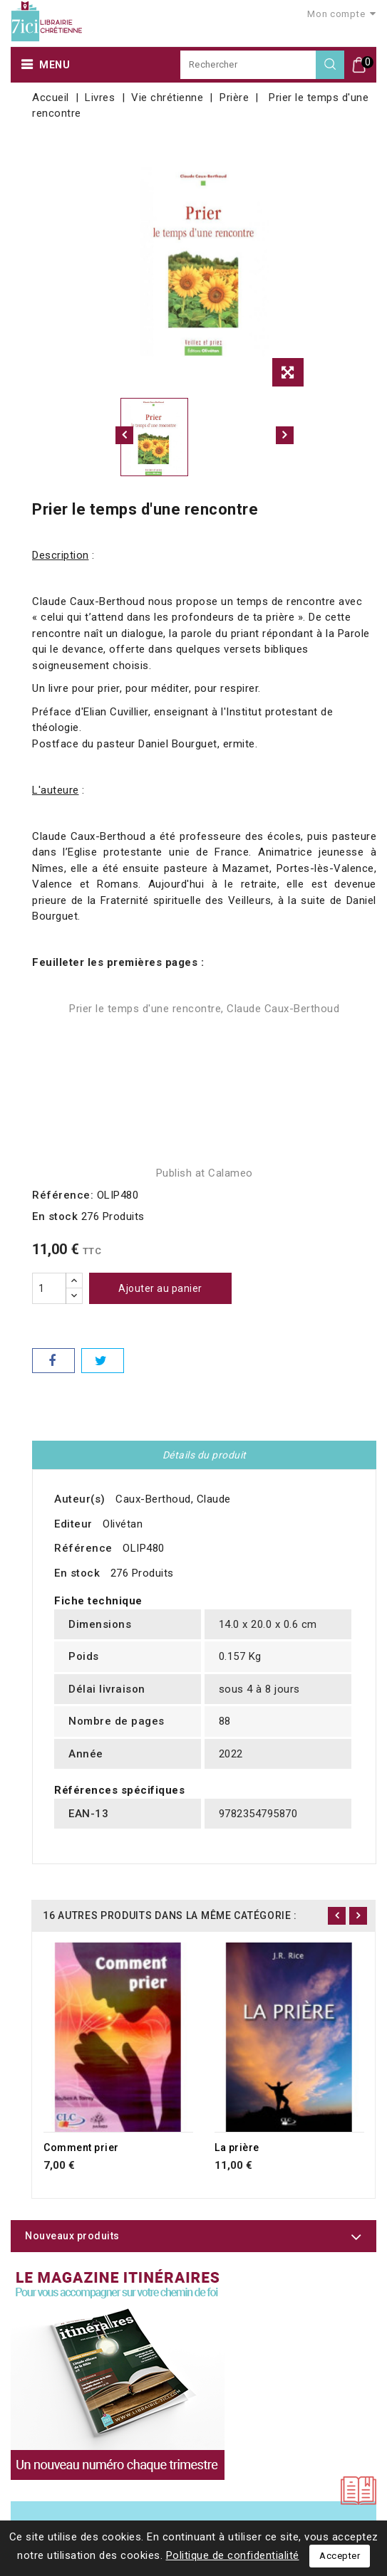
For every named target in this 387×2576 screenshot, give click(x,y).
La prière (237, 2147)
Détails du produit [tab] (204, 1455)
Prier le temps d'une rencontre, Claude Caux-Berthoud (204, 1008)
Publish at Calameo (204, 1173)
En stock (55, 1216)
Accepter (339, 2555)
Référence (83, 1548)
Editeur (73, 1524)
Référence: (62, 1195)
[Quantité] (49, 1288)
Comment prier (81, 2147)
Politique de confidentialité (232, 2555)
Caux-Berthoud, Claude (173, 1499)
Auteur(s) (79, 1499)
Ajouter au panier (160, 1288)
